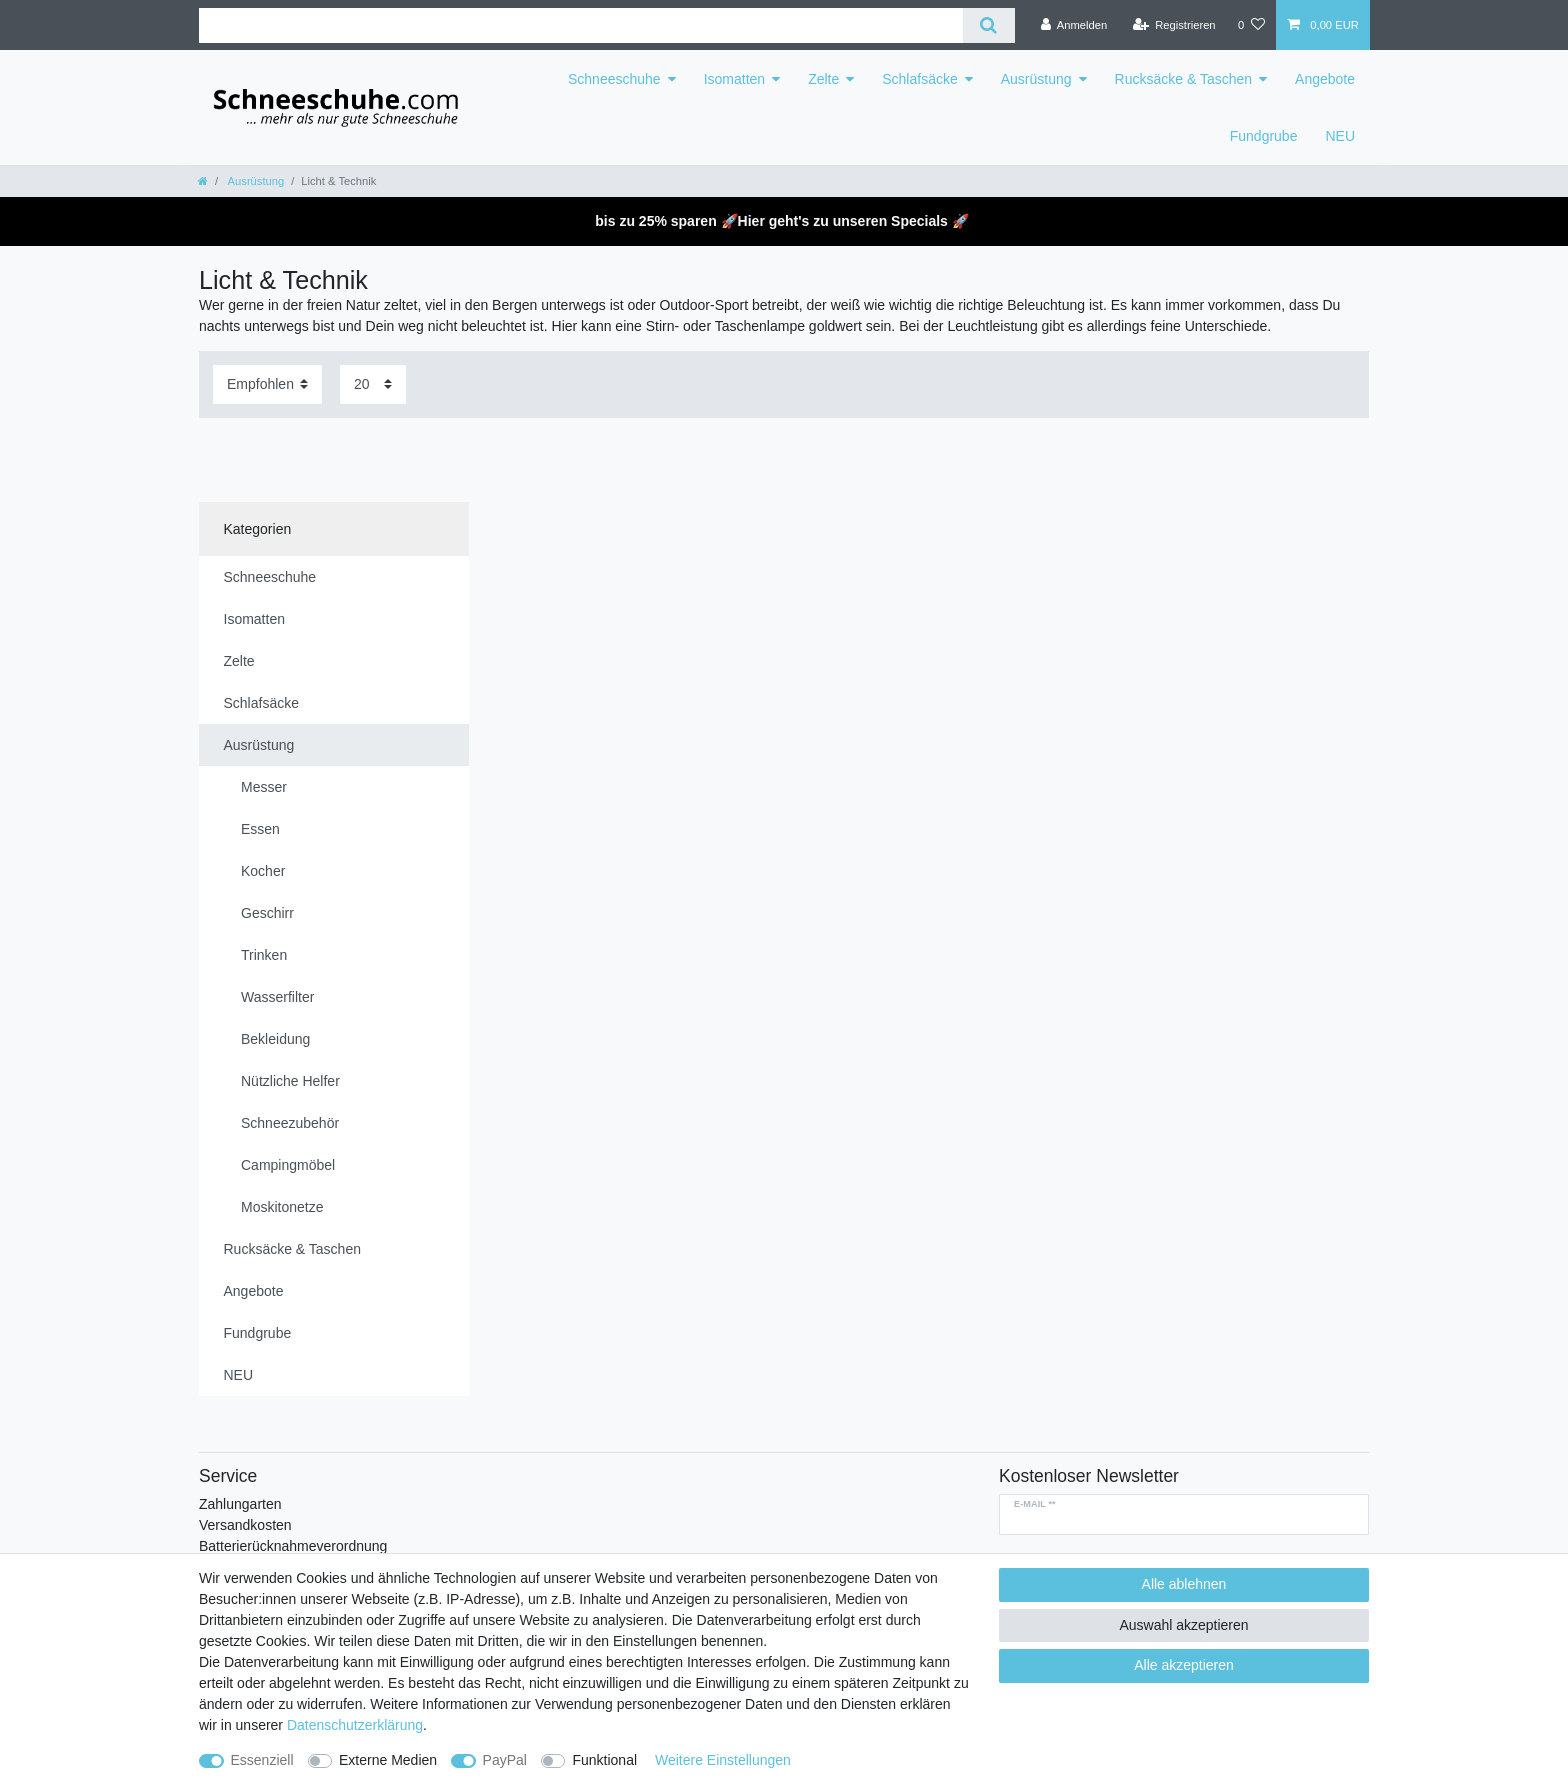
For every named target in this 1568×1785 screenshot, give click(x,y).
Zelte (823, 79)
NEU (1340, 136)
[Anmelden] (1074, 25)
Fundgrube (1264, 136)
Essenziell (262, 1760)
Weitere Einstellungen (723, 1760)
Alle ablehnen (1184, 1584)
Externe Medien (388, 1760)
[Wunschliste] (1251, 25)
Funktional (604, 1760)
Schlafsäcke (919, 79)
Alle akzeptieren (1184, 1665)
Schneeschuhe (614, 79)
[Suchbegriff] (581, 25)
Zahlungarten (240, 1504)
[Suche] (988, 25)
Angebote (1325, 79)
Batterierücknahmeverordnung (293, 1546)
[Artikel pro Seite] (373, 384)
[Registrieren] (1173, 25)
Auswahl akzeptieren (1183, 1625)
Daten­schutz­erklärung (355, 1725)
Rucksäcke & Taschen (1183, 79)
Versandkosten (245, 1525)
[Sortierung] (267, 384)
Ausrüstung (1036, 79)
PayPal (505, 1760)
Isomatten (734, 79)
